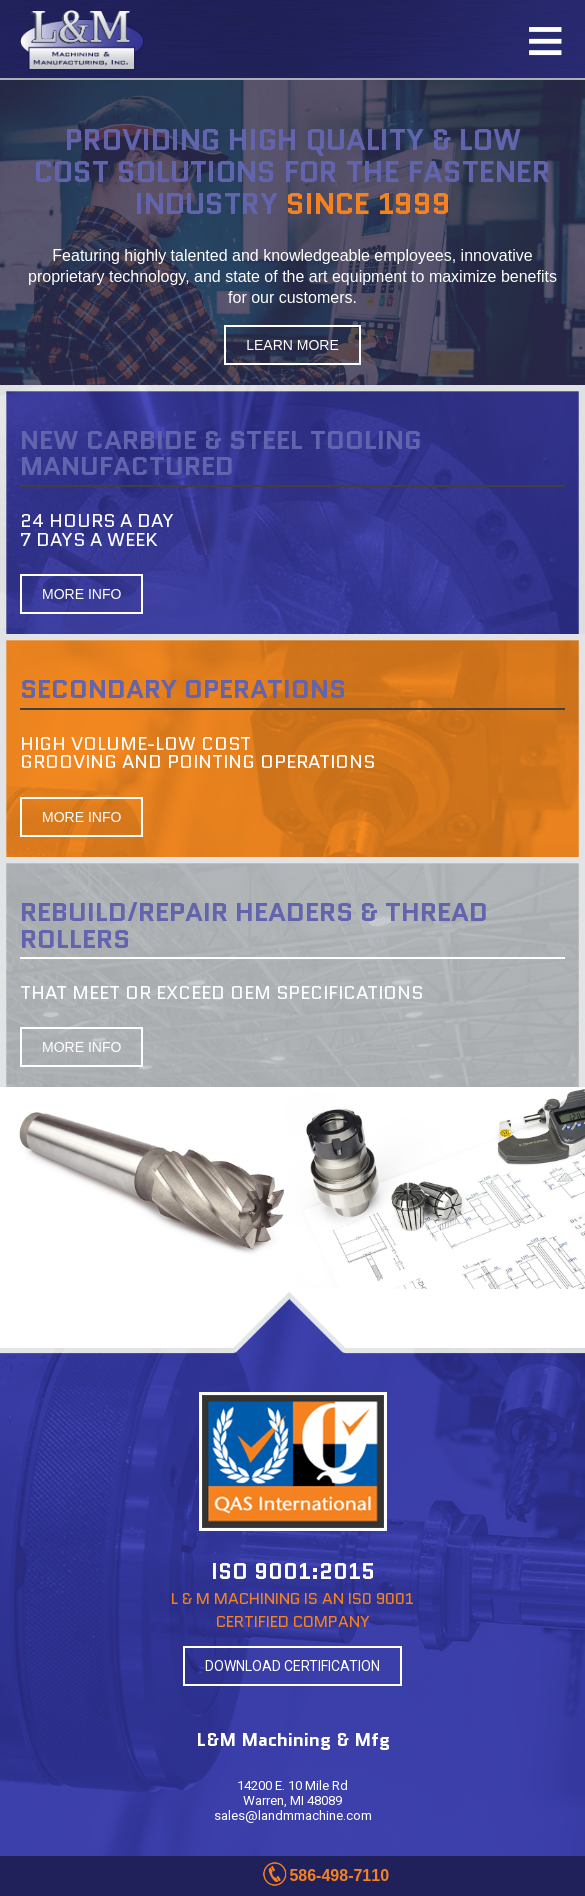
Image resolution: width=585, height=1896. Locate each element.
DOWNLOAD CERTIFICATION (292, 1666)
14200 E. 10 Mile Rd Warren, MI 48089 (292, 1793)
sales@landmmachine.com (293, 1815)
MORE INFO (81, 594)
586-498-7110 (339, 1875)
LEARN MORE (292, 345)
